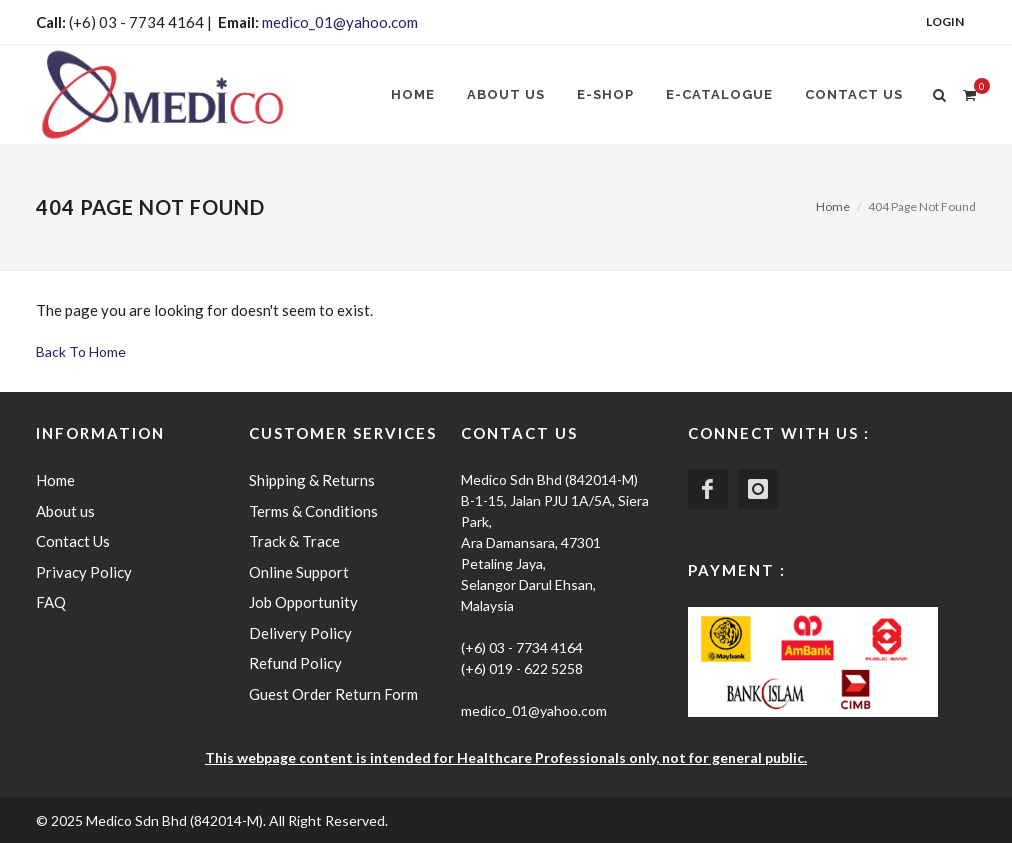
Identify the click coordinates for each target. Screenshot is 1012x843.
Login (945, 21)
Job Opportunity (303, 602)
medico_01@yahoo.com (340, 22)
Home (413, 94)
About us (506, 94)
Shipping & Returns (312, 480)
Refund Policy (295, 663)
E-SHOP (605, 94)
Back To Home (81, 351)
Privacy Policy (84, 572)
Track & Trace (294, 541)
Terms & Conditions (313, 511)
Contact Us (854, 94)
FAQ (51, 602)
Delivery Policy (300, 633)
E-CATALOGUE (719, 94)
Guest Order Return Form (333, 694)
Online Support (299, 572)
